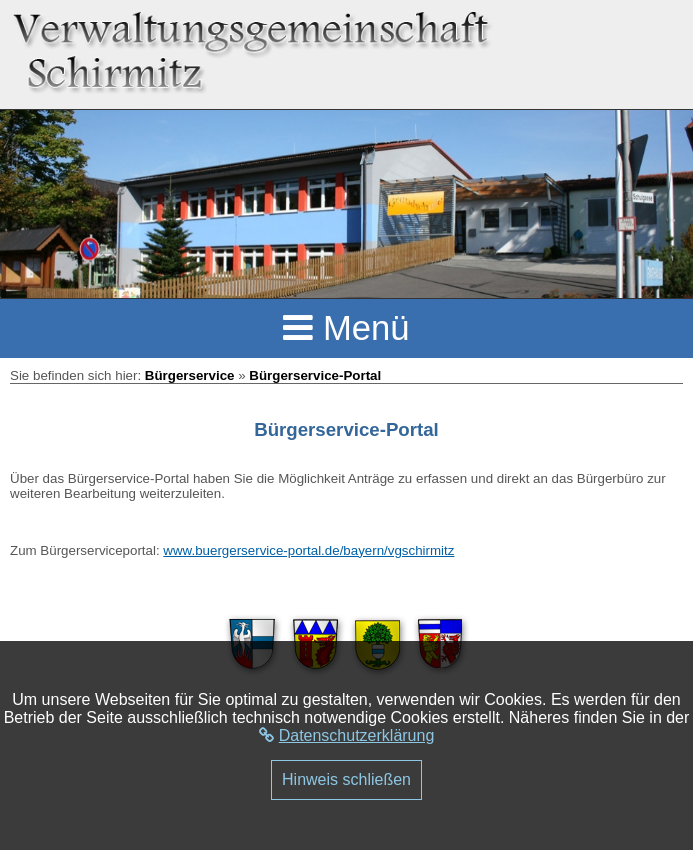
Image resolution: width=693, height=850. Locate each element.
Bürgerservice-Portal (315, 375)
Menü (346, 328)
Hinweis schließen (346, 779)
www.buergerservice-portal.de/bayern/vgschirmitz (308, 550)
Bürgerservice (190, 375)
